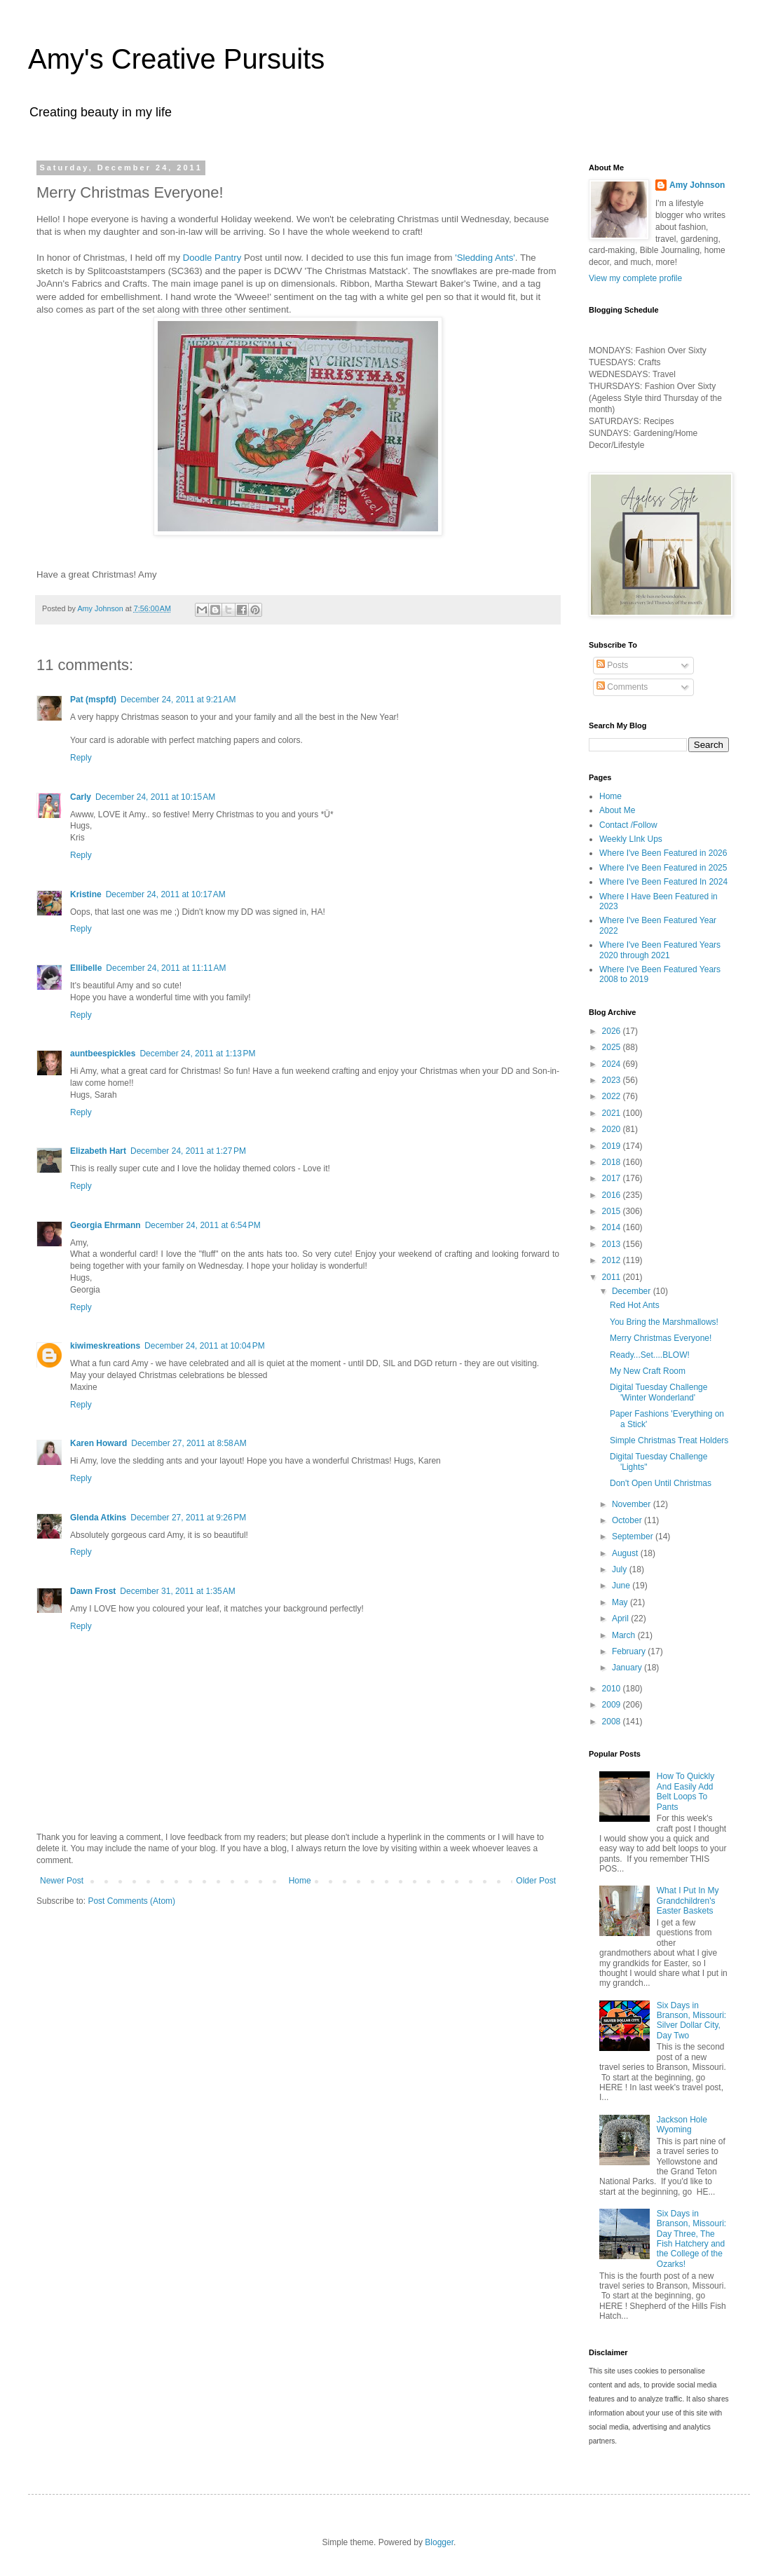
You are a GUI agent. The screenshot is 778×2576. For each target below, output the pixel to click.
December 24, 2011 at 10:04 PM (204, 1346)
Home (300, 1881)
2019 (612, 1146)
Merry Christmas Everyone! (660, 1338)
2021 (612, 1113)
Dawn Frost (93, 1591)
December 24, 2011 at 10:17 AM (166, 894)
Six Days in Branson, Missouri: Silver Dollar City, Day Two (691, 2020)
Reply (81, 758)
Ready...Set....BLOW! (650, 1355)
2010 (612, 1689)
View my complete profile (635, 278)
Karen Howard (98, 1443)
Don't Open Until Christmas (660, 1483)
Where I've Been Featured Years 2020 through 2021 (660, 950)
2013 (612, 1244)
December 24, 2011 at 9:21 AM (178, 699)
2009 (612, 1705)
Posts (612, 665)
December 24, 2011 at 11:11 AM (166, 968)
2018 (612, 1162)
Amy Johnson (697, 185)
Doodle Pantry (213, 257)
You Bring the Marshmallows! (664, 1322)
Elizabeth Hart (98, 1151)
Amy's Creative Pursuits (176, 58)
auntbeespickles (102, 1053)
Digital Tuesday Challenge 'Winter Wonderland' (658, 1392)
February (630, 1651)
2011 (612, 1277)
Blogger (439, 2542)
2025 (612, 1047)
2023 (612, 1080)
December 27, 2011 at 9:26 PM (188, 1517)
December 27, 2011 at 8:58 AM (188, 1443)
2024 (612, 1064)
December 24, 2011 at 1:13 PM (197, 1053)
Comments (622, 687)
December (632, 1291)
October (628, 1520)
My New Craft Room (647, 1371)
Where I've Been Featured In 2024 (663, 882)
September (633, 1536)
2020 (612, 1129)
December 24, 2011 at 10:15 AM (155, 797)
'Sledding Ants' (485, 257)
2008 (612, 1721)
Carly (80, 797)
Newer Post (61, 1881)
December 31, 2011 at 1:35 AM (177, 1591)
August (626, 1553)
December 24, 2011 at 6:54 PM (203, 1225)
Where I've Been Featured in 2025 (663, 868)
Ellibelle (86, 968)
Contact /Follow (628, 825)
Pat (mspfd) (93, 699)
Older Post (536, 1881)
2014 (612, 1227)
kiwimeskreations (105, 1346)
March (625, 1635)
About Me (617, 810)
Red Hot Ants (635, 1305)
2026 (612, 1031)
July (620, 1569)
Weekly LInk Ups (630, 839)
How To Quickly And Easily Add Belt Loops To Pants (685, 1791)
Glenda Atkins (98, 1517)
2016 (612, 1195)
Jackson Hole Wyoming (682, 2124)
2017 (612, 1178)
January (628, 1667)
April (621, 1618)
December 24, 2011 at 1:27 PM (188, 1151)
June (622, 1585)
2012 (612, 1260)
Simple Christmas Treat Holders (669, 1440)
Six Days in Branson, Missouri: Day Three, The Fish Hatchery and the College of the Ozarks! (691, 2239)
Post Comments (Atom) (131, 1901)
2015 (612, 1211)
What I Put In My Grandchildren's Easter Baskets (688, 1901)
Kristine (86, 894)
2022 (612, 1096)
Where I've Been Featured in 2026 (663, 853)
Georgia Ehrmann (105, 1225)
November (632, 1504)
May (621, 1602)
